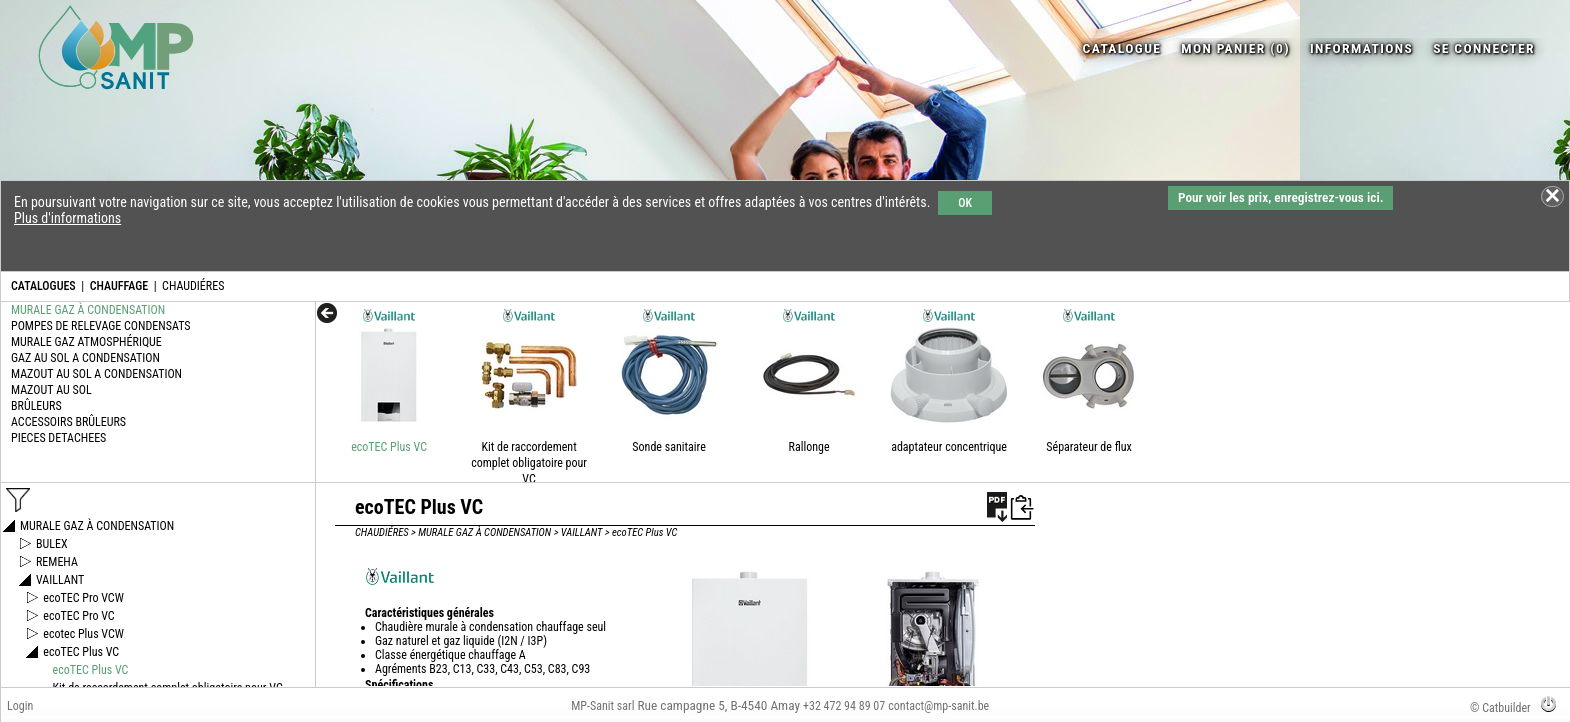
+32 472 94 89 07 (844, 706)
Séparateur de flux (1089, 447)
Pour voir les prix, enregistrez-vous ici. (1280, 197)
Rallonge (809, 447)
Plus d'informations (67, 218)
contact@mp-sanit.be (938, 706)
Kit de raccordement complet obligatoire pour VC (529, 463)
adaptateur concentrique (949, 447)
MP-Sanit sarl (602, 706)
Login (20, 706)
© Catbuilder (1500, 708)
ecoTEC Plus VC (389, 447)
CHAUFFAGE (119, 286)
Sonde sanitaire (668, 447)
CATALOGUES (43, 286)
